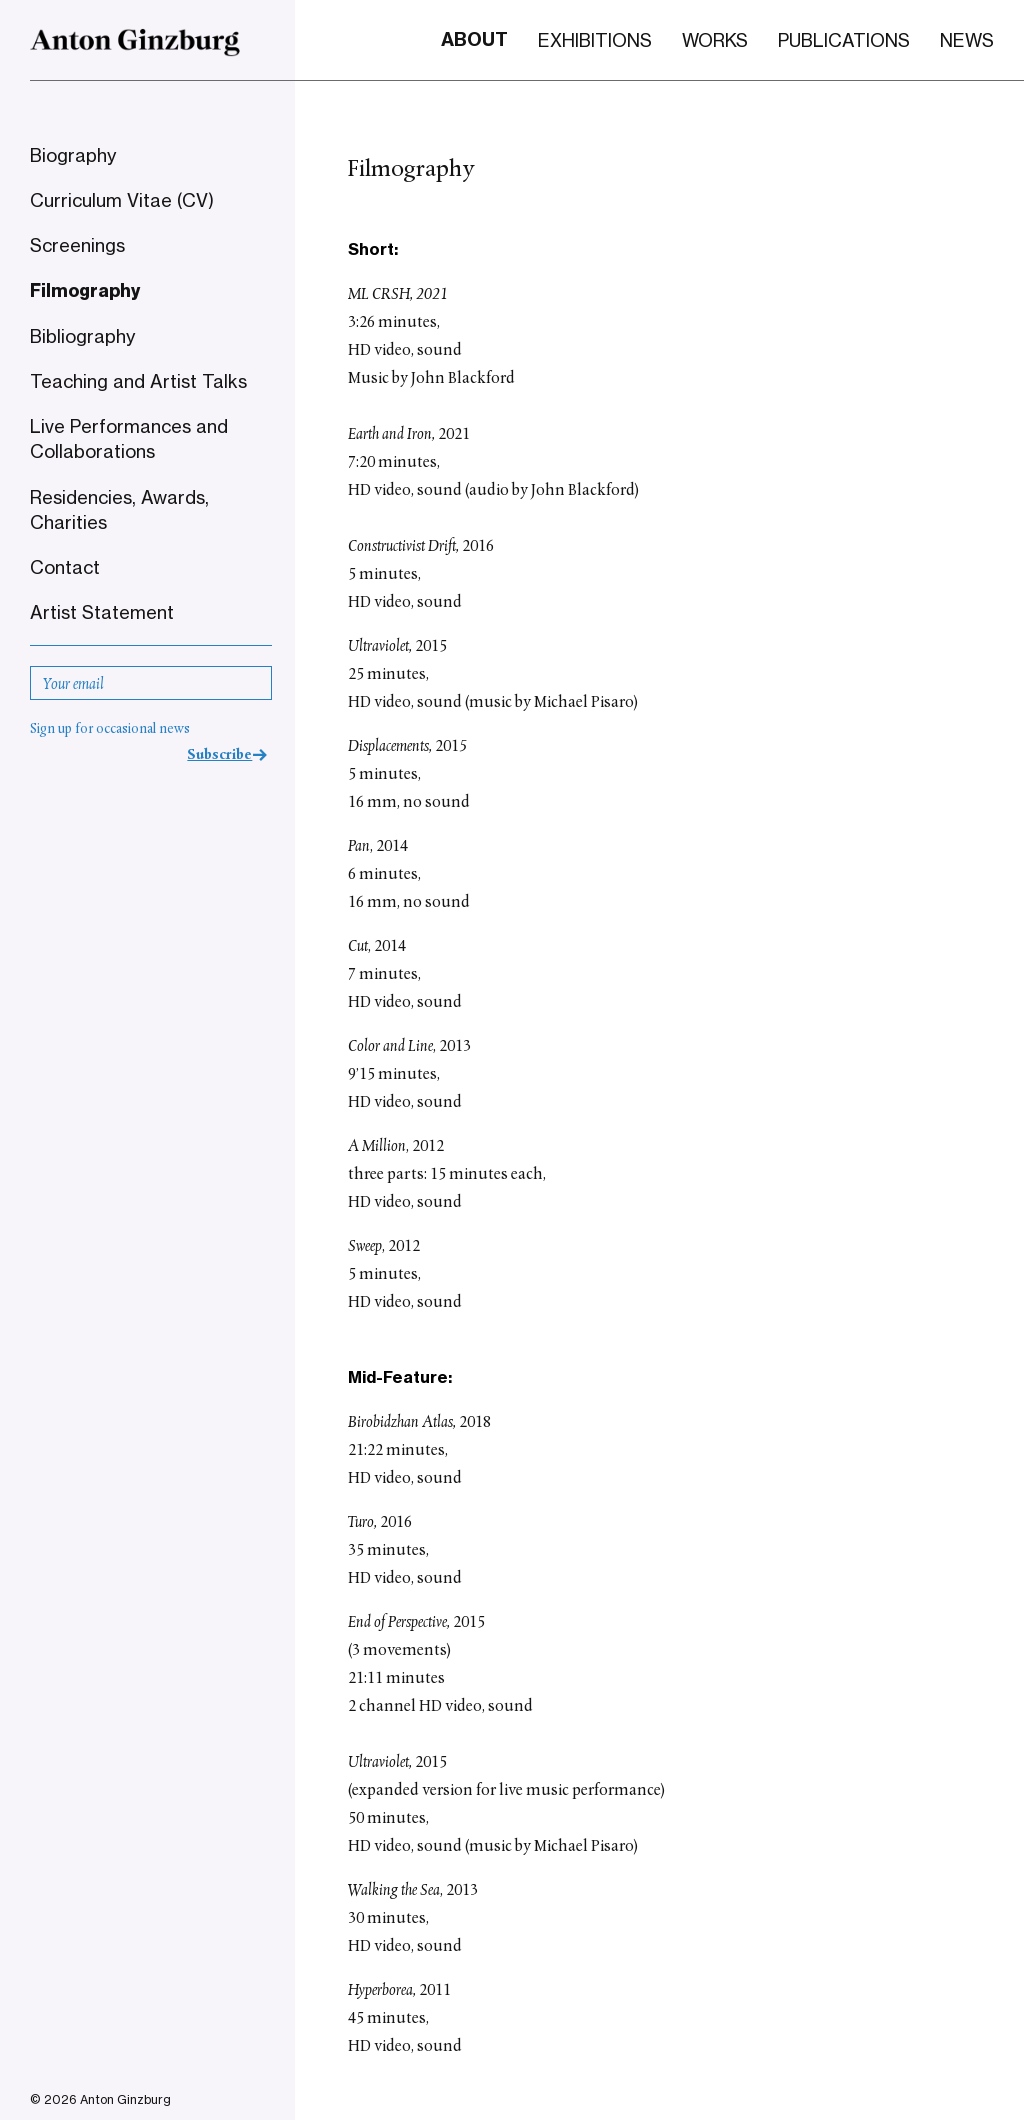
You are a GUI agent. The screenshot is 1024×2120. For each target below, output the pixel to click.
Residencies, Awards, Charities (119, 509)
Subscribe (219, 755)
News (967, 40)
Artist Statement (102, 612)
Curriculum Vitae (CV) (122, 200)
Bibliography (82, 336)
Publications (844, 40)
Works (715, 40)
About (474, 39)
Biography (73, 155)
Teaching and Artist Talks (138, 381)
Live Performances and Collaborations (129, 438)
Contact (65, 567)
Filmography (85, 291)
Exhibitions (595, 40)
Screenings (77, 245)
